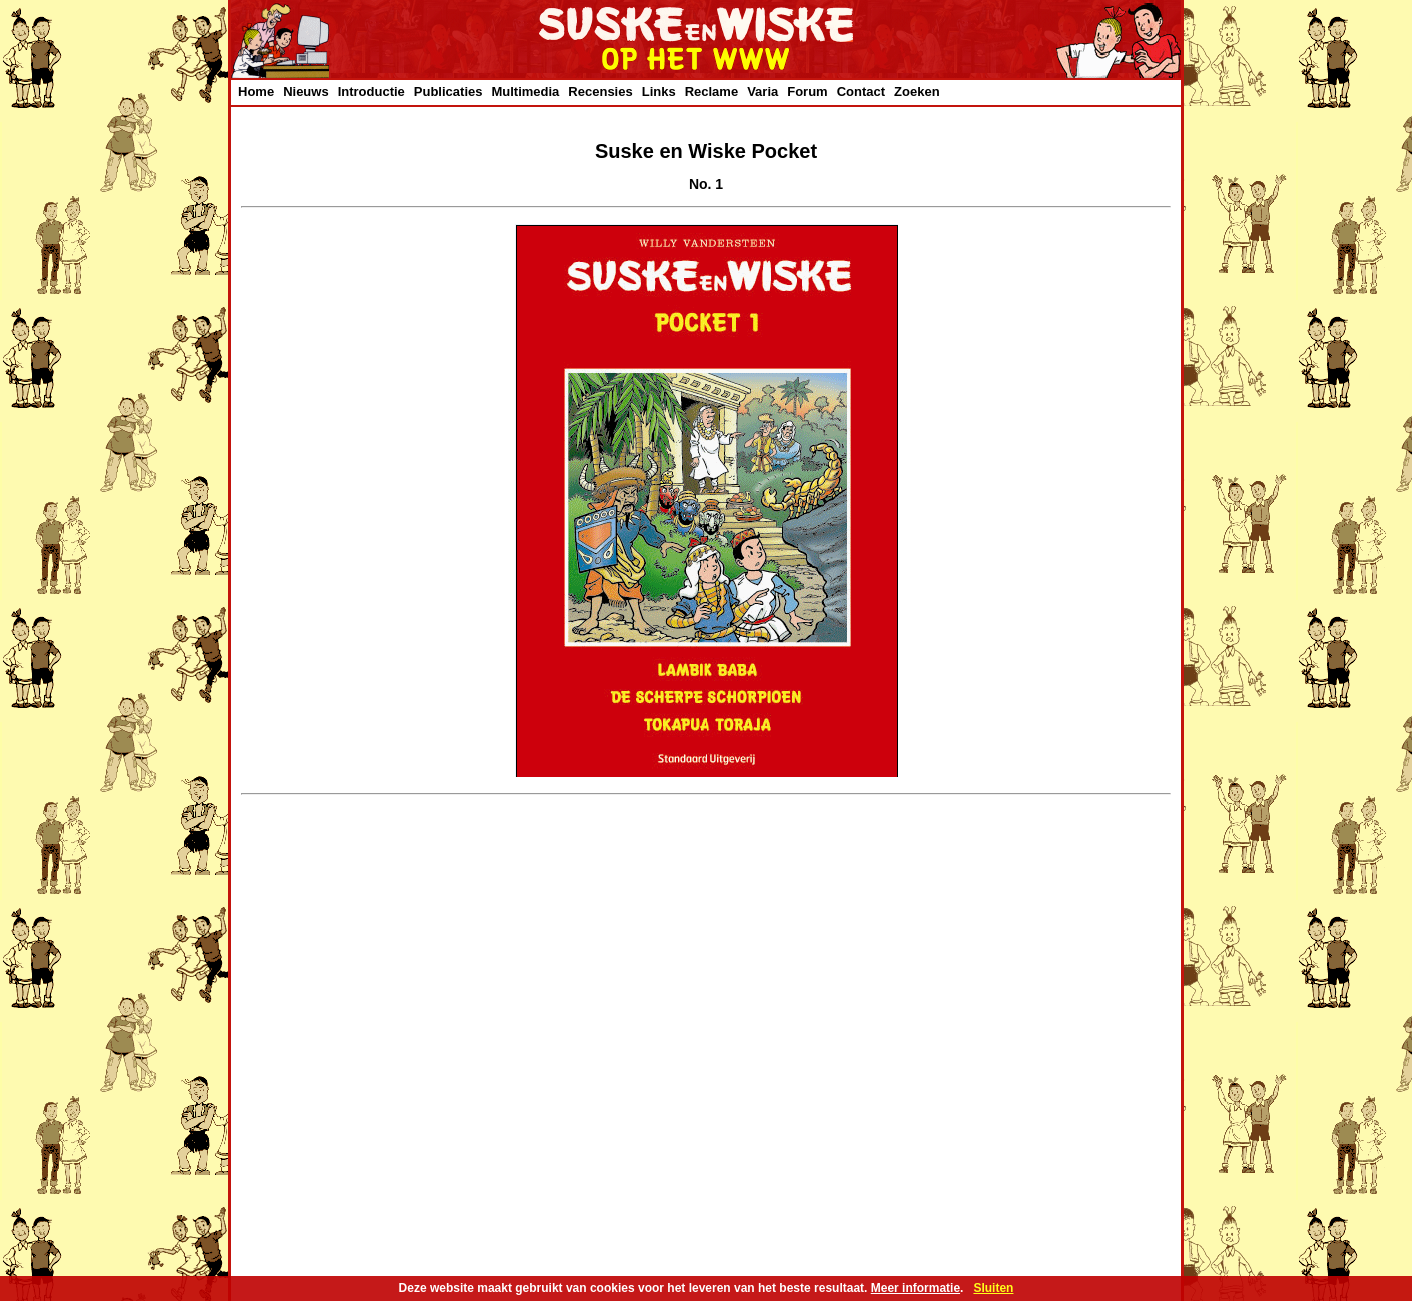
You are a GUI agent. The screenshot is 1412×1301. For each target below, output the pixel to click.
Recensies (600, 91)
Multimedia (525, 91)
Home (256, 91)
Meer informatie (915, 1288)
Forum (807, 91)
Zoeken (917, 91)
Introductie (371, 91)
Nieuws (306, 91)
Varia (762, 91)
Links (659, 91)
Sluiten (993, 1288)
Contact (861, 91)
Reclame (711, 91)
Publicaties (448, 91)
